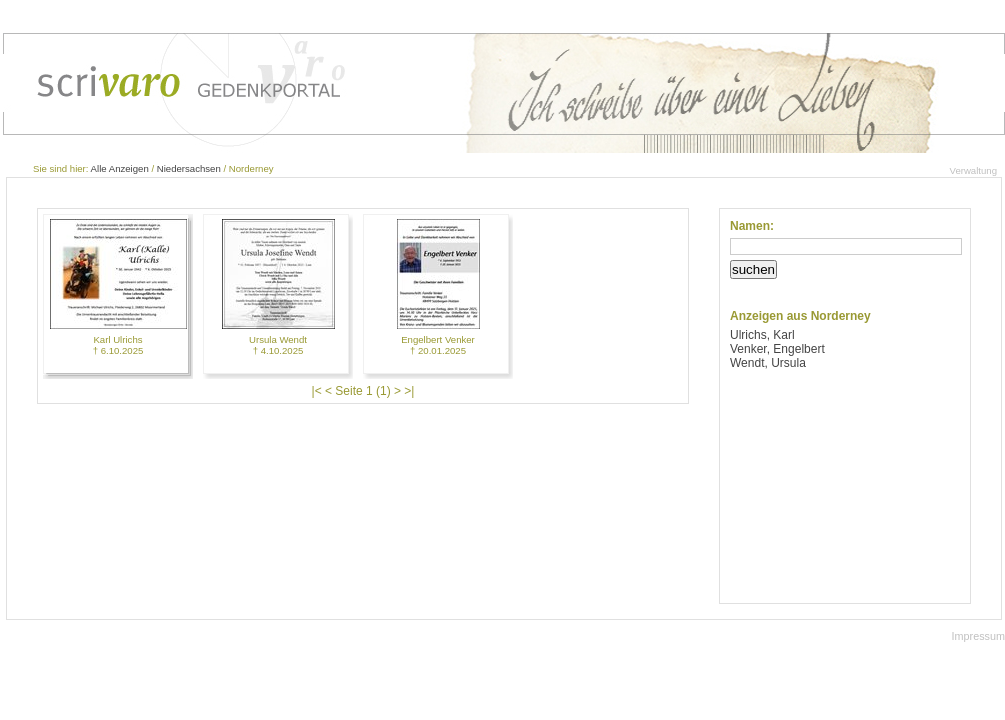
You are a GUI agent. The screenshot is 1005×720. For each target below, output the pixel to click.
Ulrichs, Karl (762, 335)
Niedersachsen (189, 168)
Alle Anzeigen (120, 168)
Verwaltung (973, 170)
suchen (753, 269)
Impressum (978, 636)
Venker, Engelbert (777, 349)
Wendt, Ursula (768, 363)
